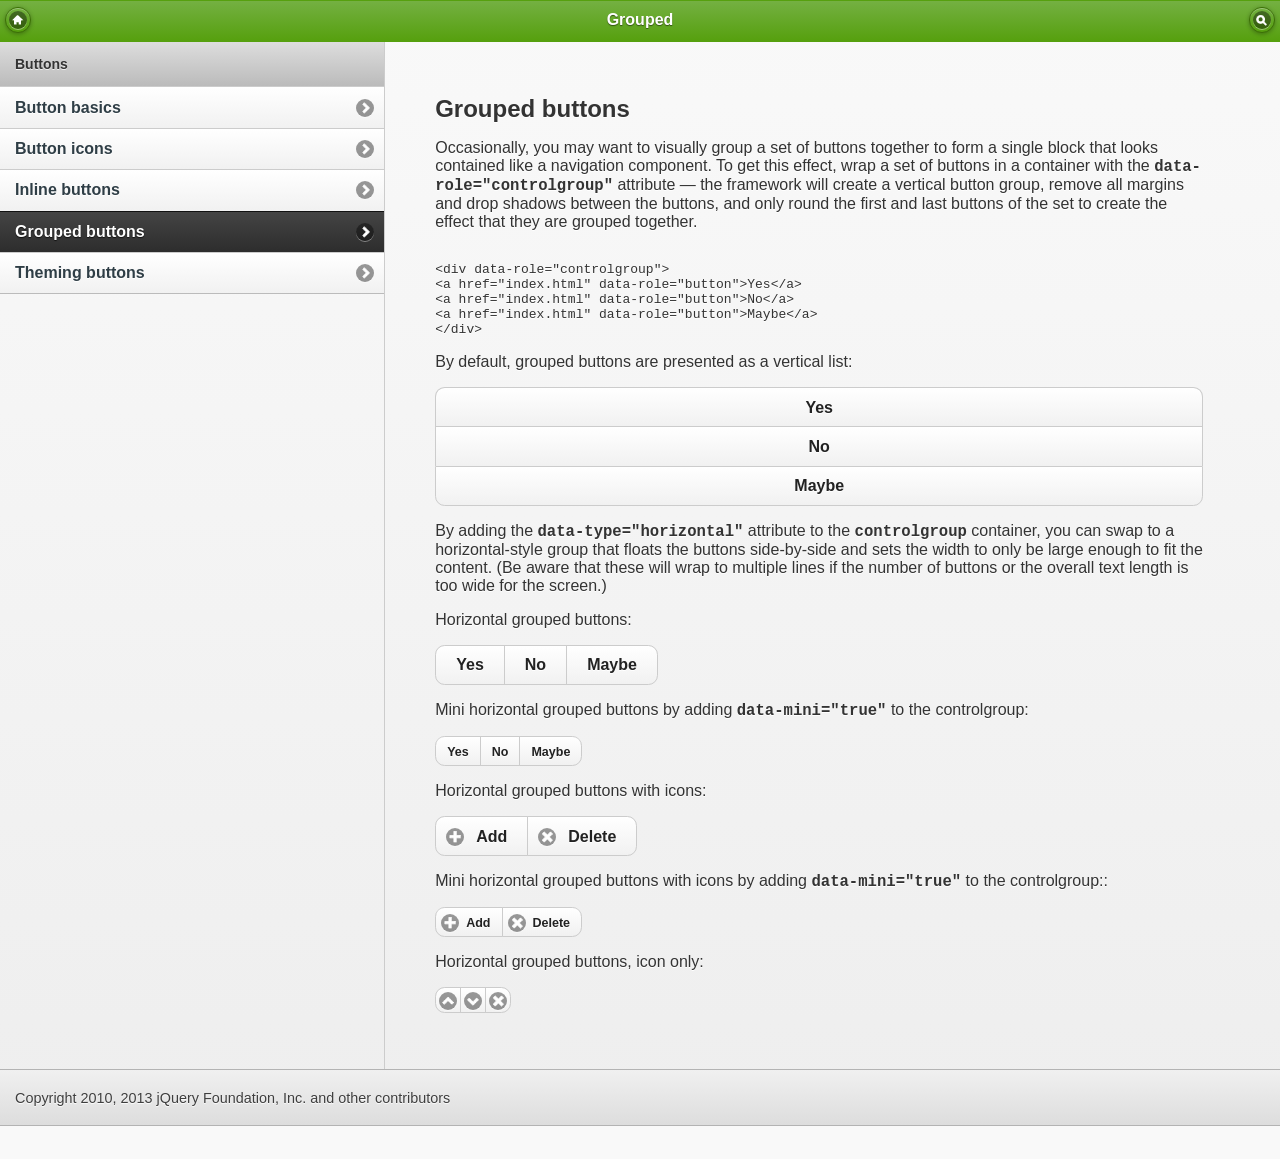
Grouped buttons (80, 231)
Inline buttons (67, 189)
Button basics (68, 107)
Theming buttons (80, 272)
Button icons (64, 148)
